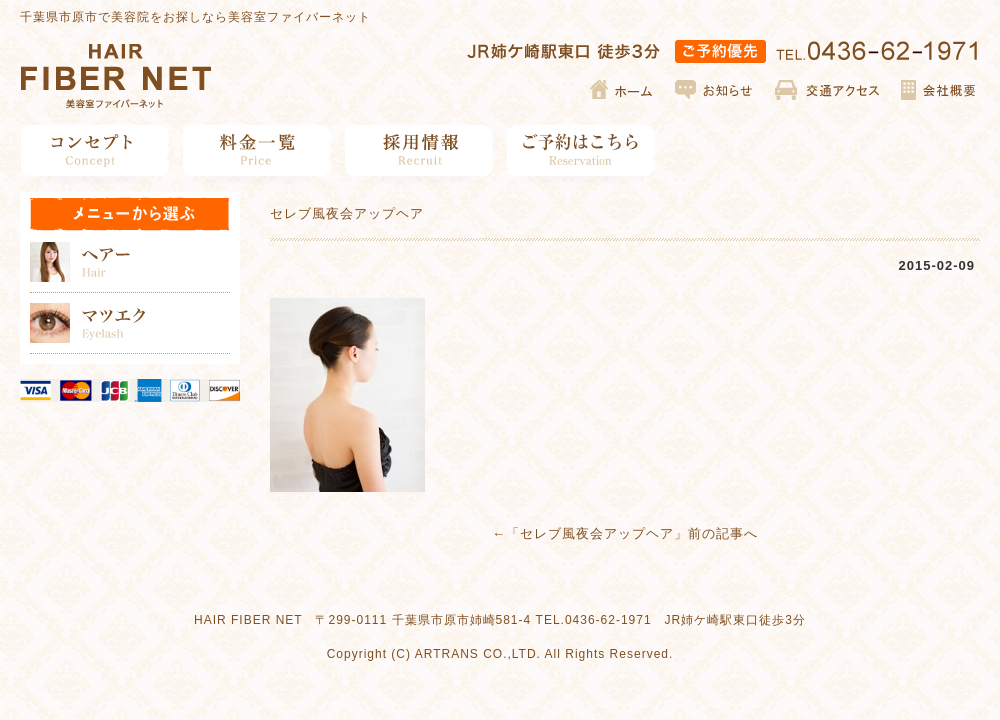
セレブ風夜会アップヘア (597, 533)
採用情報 (419, 150)
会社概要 (937, 90)
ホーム (622, 90)
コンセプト (95, 150)
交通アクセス (827, 90)
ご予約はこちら (581, 150)
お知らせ (715, 90)
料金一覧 (257, 150)
